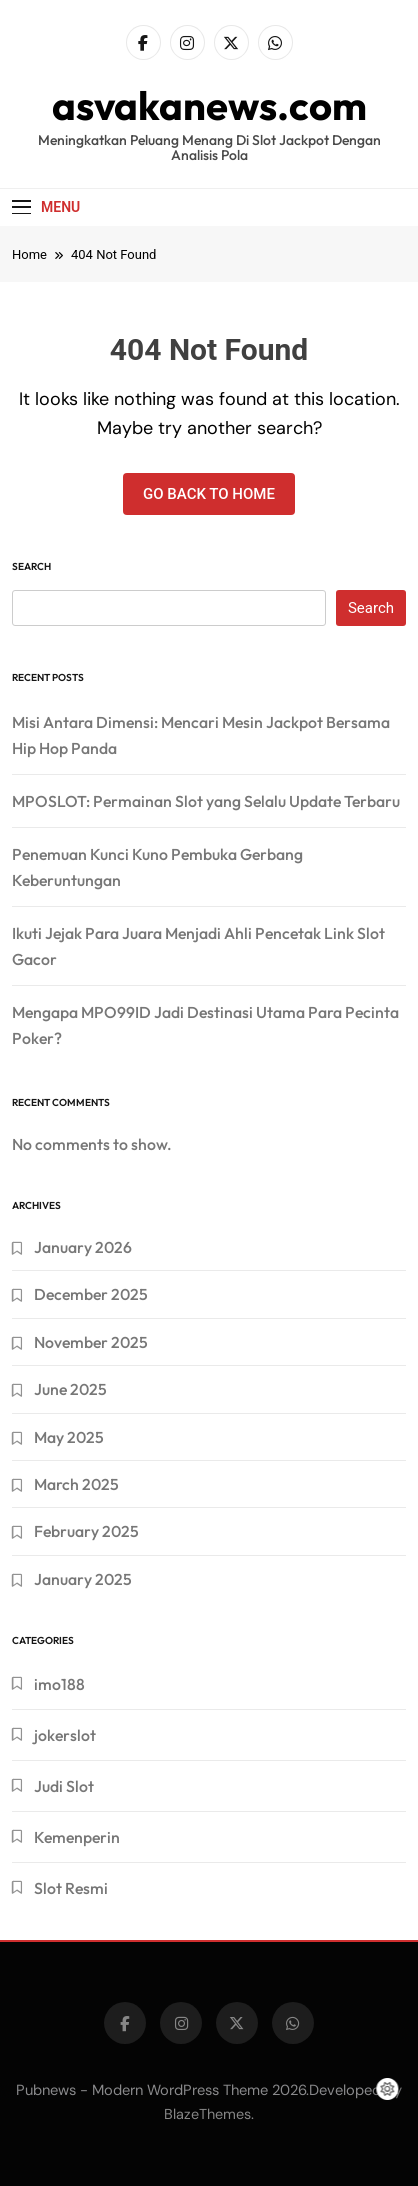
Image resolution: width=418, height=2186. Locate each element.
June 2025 (70, 1389)
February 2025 (86, 1531)
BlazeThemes (207, 2114)
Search (31, 566)
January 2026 (83, 1247)
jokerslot (65, 1735)
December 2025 (91, 1294)
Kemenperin (77, 1837)
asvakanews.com (209, 105)
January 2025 (83, 1579)
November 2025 (91, 1342)
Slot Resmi (71, 1888)
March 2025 (76, 1484)
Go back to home (209, 494)
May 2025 (69, 1437)
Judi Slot (64, 1786)
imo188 (59, 1684)
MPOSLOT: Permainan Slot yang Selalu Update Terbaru (206, 801)
